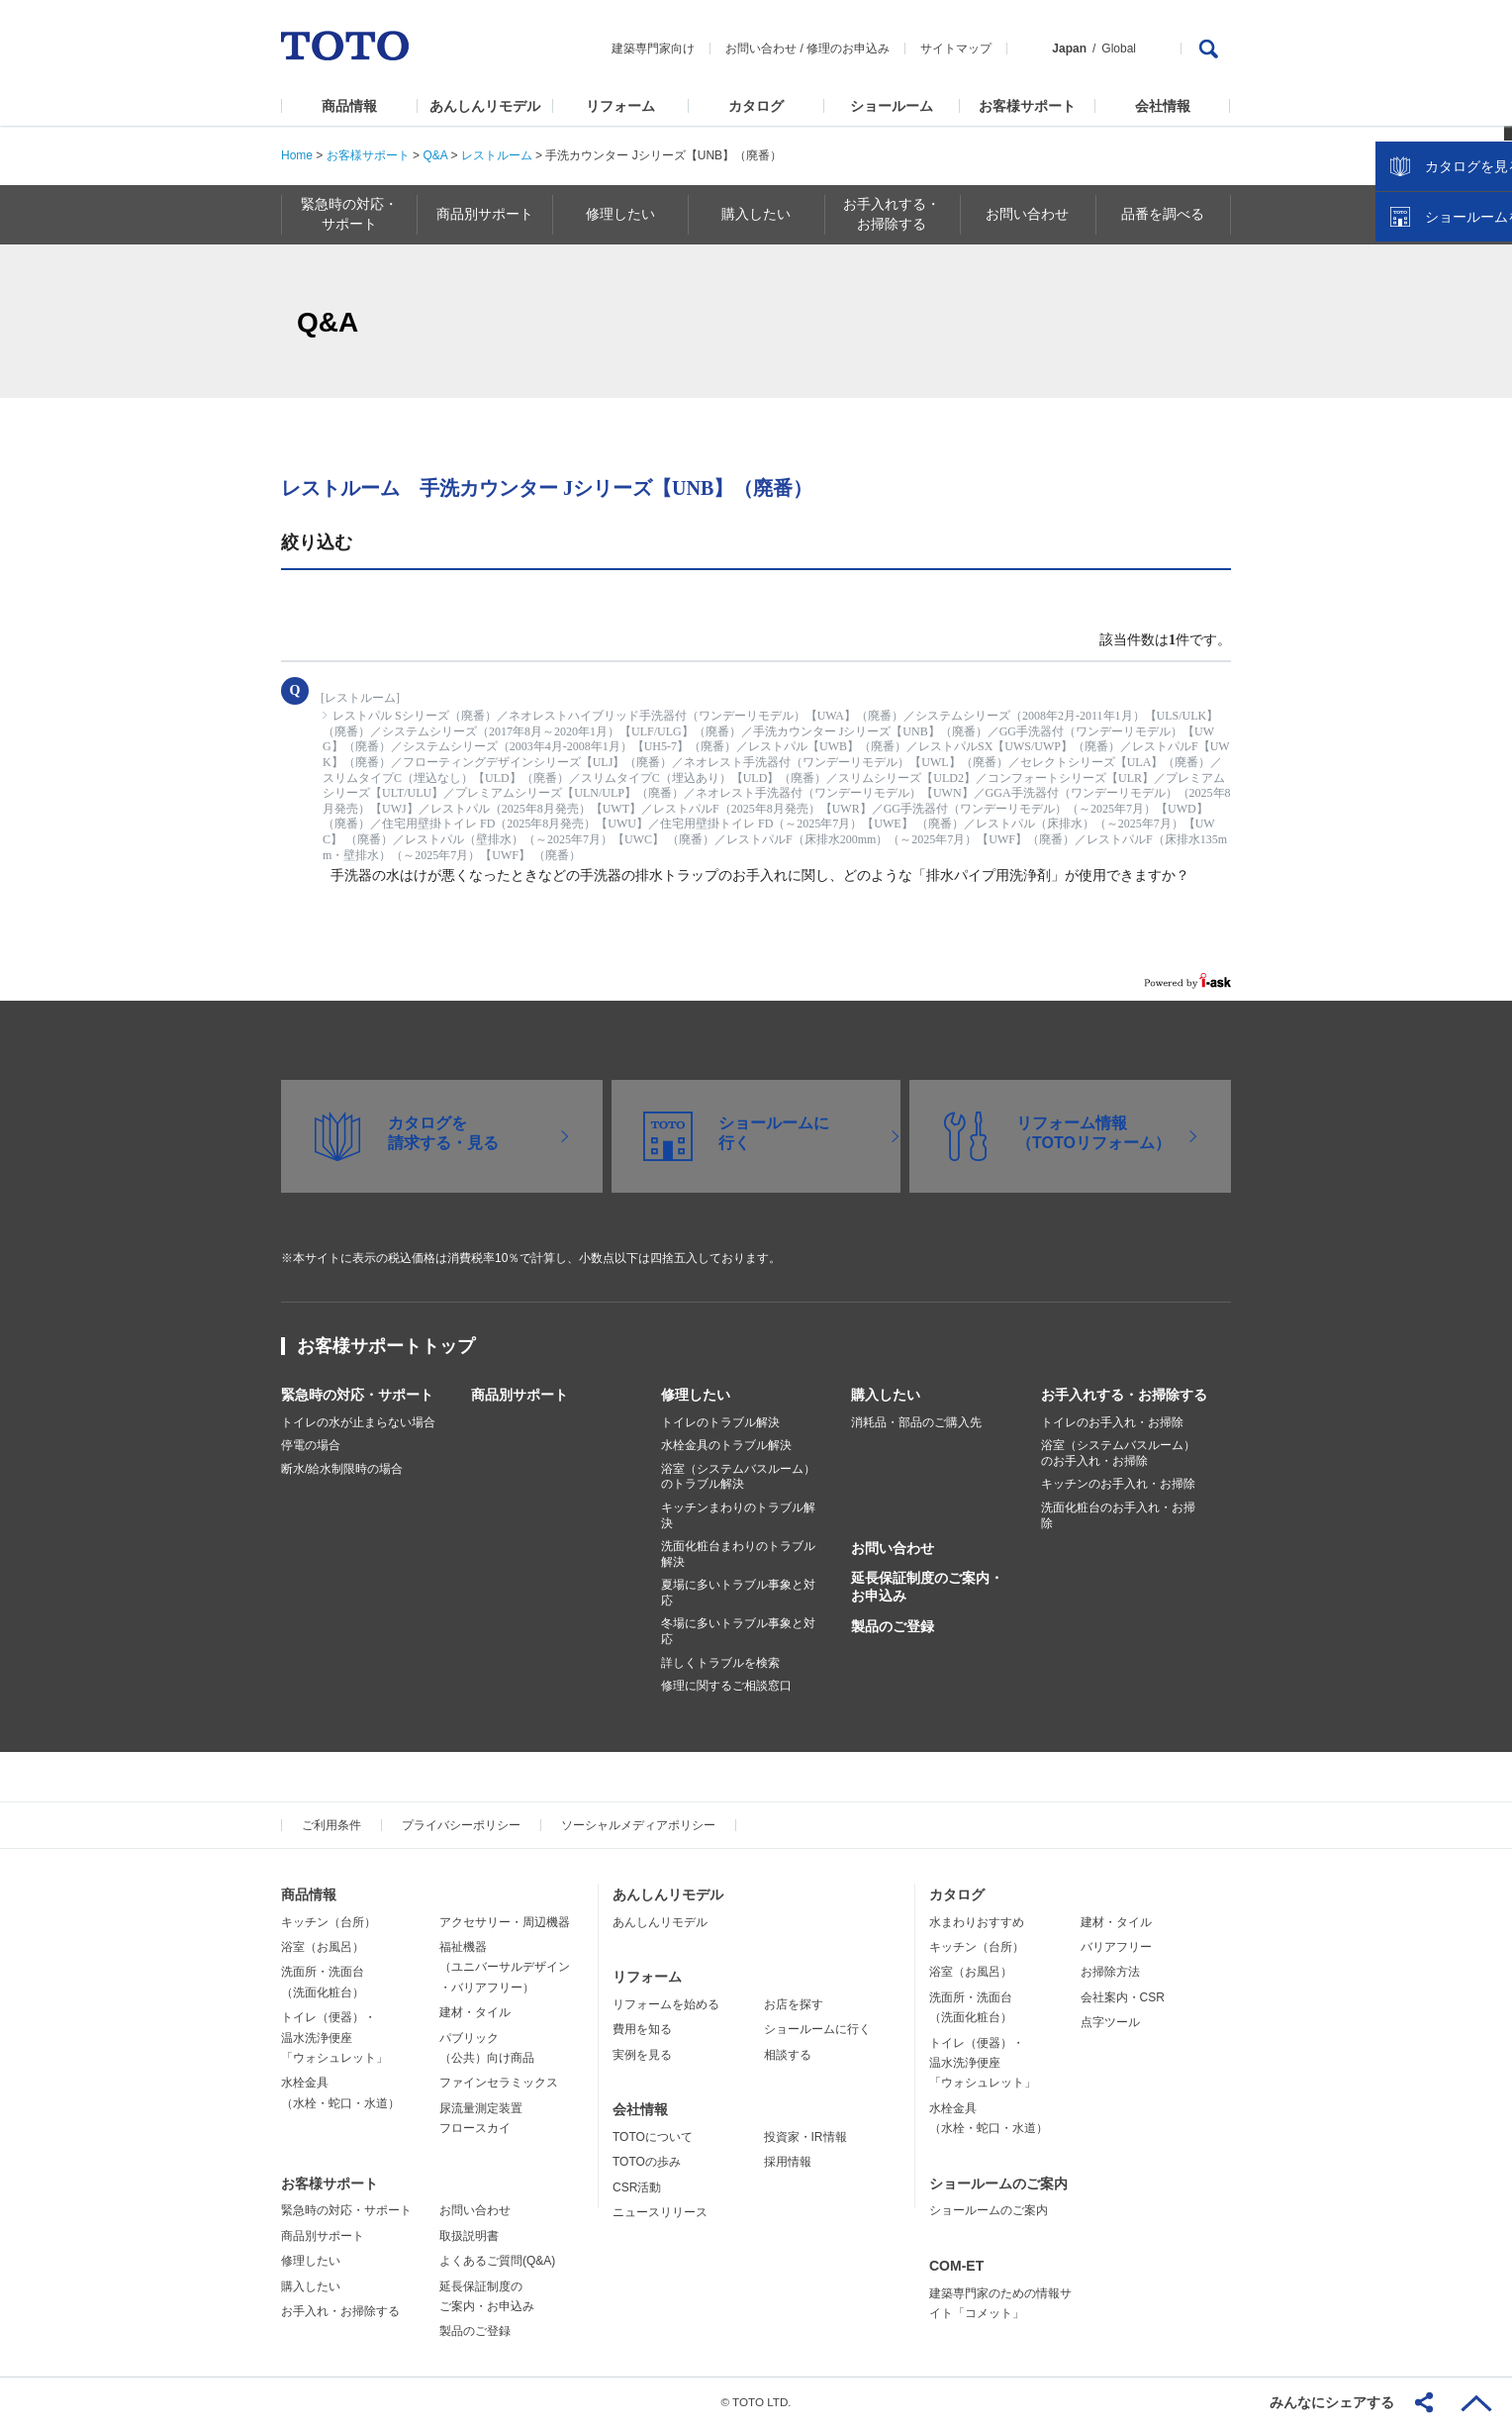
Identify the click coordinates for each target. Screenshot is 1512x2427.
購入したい (885, 1395)
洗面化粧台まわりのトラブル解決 (738, 1554)
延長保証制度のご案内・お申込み (927, 1586)
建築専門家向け (653, 48)
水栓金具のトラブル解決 (726, 1445)
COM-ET (956, 2266)
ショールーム (891, 106)
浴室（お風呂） (322, 1947)
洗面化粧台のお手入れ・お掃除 (1118, 1515)
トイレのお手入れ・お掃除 (1112, 1422)
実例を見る (642, 2055)
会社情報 (1162, 106)
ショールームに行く (817, 2029)
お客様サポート (1027, 106)
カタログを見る (1431, 372)
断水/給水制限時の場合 (342, 1469)
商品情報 (349, 106)
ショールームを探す (1445, 423)
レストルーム (496, 155)
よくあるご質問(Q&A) (497, 2261)
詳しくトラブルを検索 (720, 1663)
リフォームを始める (666, 2004)
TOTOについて (653, 2137)
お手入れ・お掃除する (340, 2311)
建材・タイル (475, 2012)
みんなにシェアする (1332, 2402)
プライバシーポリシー (461, 1825)
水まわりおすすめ (976, 1922)
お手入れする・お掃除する (1124, 1395)
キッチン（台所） (328, 1922)
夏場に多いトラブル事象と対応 (738, 1592)
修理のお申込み (848, 48)
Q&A (435, 155)
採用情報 (787, 2162)
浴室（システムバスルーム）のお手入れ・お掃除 (1118, 1453)
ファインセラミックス (498, 2082)
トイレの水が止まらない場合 (358, 1422)
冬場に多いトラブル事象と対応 (738, 1631)
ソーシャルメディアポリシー (638, 1825)
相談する (787, 2055)
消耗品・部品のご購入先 (916, 1422)
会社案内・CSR (1123, 1997)
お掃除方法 (1110, 1972)
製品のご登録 (892, 1626)
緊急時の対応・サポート (357, 1395)
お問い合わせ (761, 48)
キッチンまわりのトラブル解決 (738, 1515)
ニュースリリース (660, 2212)
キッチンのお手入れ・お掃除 (1118, 1484)
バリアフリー (1116, 1947)
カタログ (756, 106)
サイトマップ (956, 48)
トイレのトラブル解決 (720, 1422)
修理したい (695, 1395)
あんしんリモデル (484, 106)
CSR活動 (637, 2187)
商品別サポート (519, 1395)
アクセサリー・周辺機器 (504, 1922)
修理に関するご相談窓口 (726, 1686)
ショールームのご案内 (998, 2183)
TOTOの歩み (647, 2162)
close (1487, 321)
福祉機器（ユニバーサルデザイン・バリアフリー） (504, 1967)
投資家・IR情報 (805, 2137)
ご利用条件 (331, 1825)
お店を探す (793, 2004)
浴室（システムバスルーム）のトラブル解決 (738, 1477)
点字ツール (1110, 2022)
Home (297, 155)
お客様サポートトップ (386, 1346)
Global (1118, 48)
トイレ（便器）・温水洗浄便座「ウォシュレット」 (334, 2037)
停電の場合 (310, 1445)
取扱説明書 (469, 2236)
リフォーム (620, 106)
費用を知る (642, 2029)
